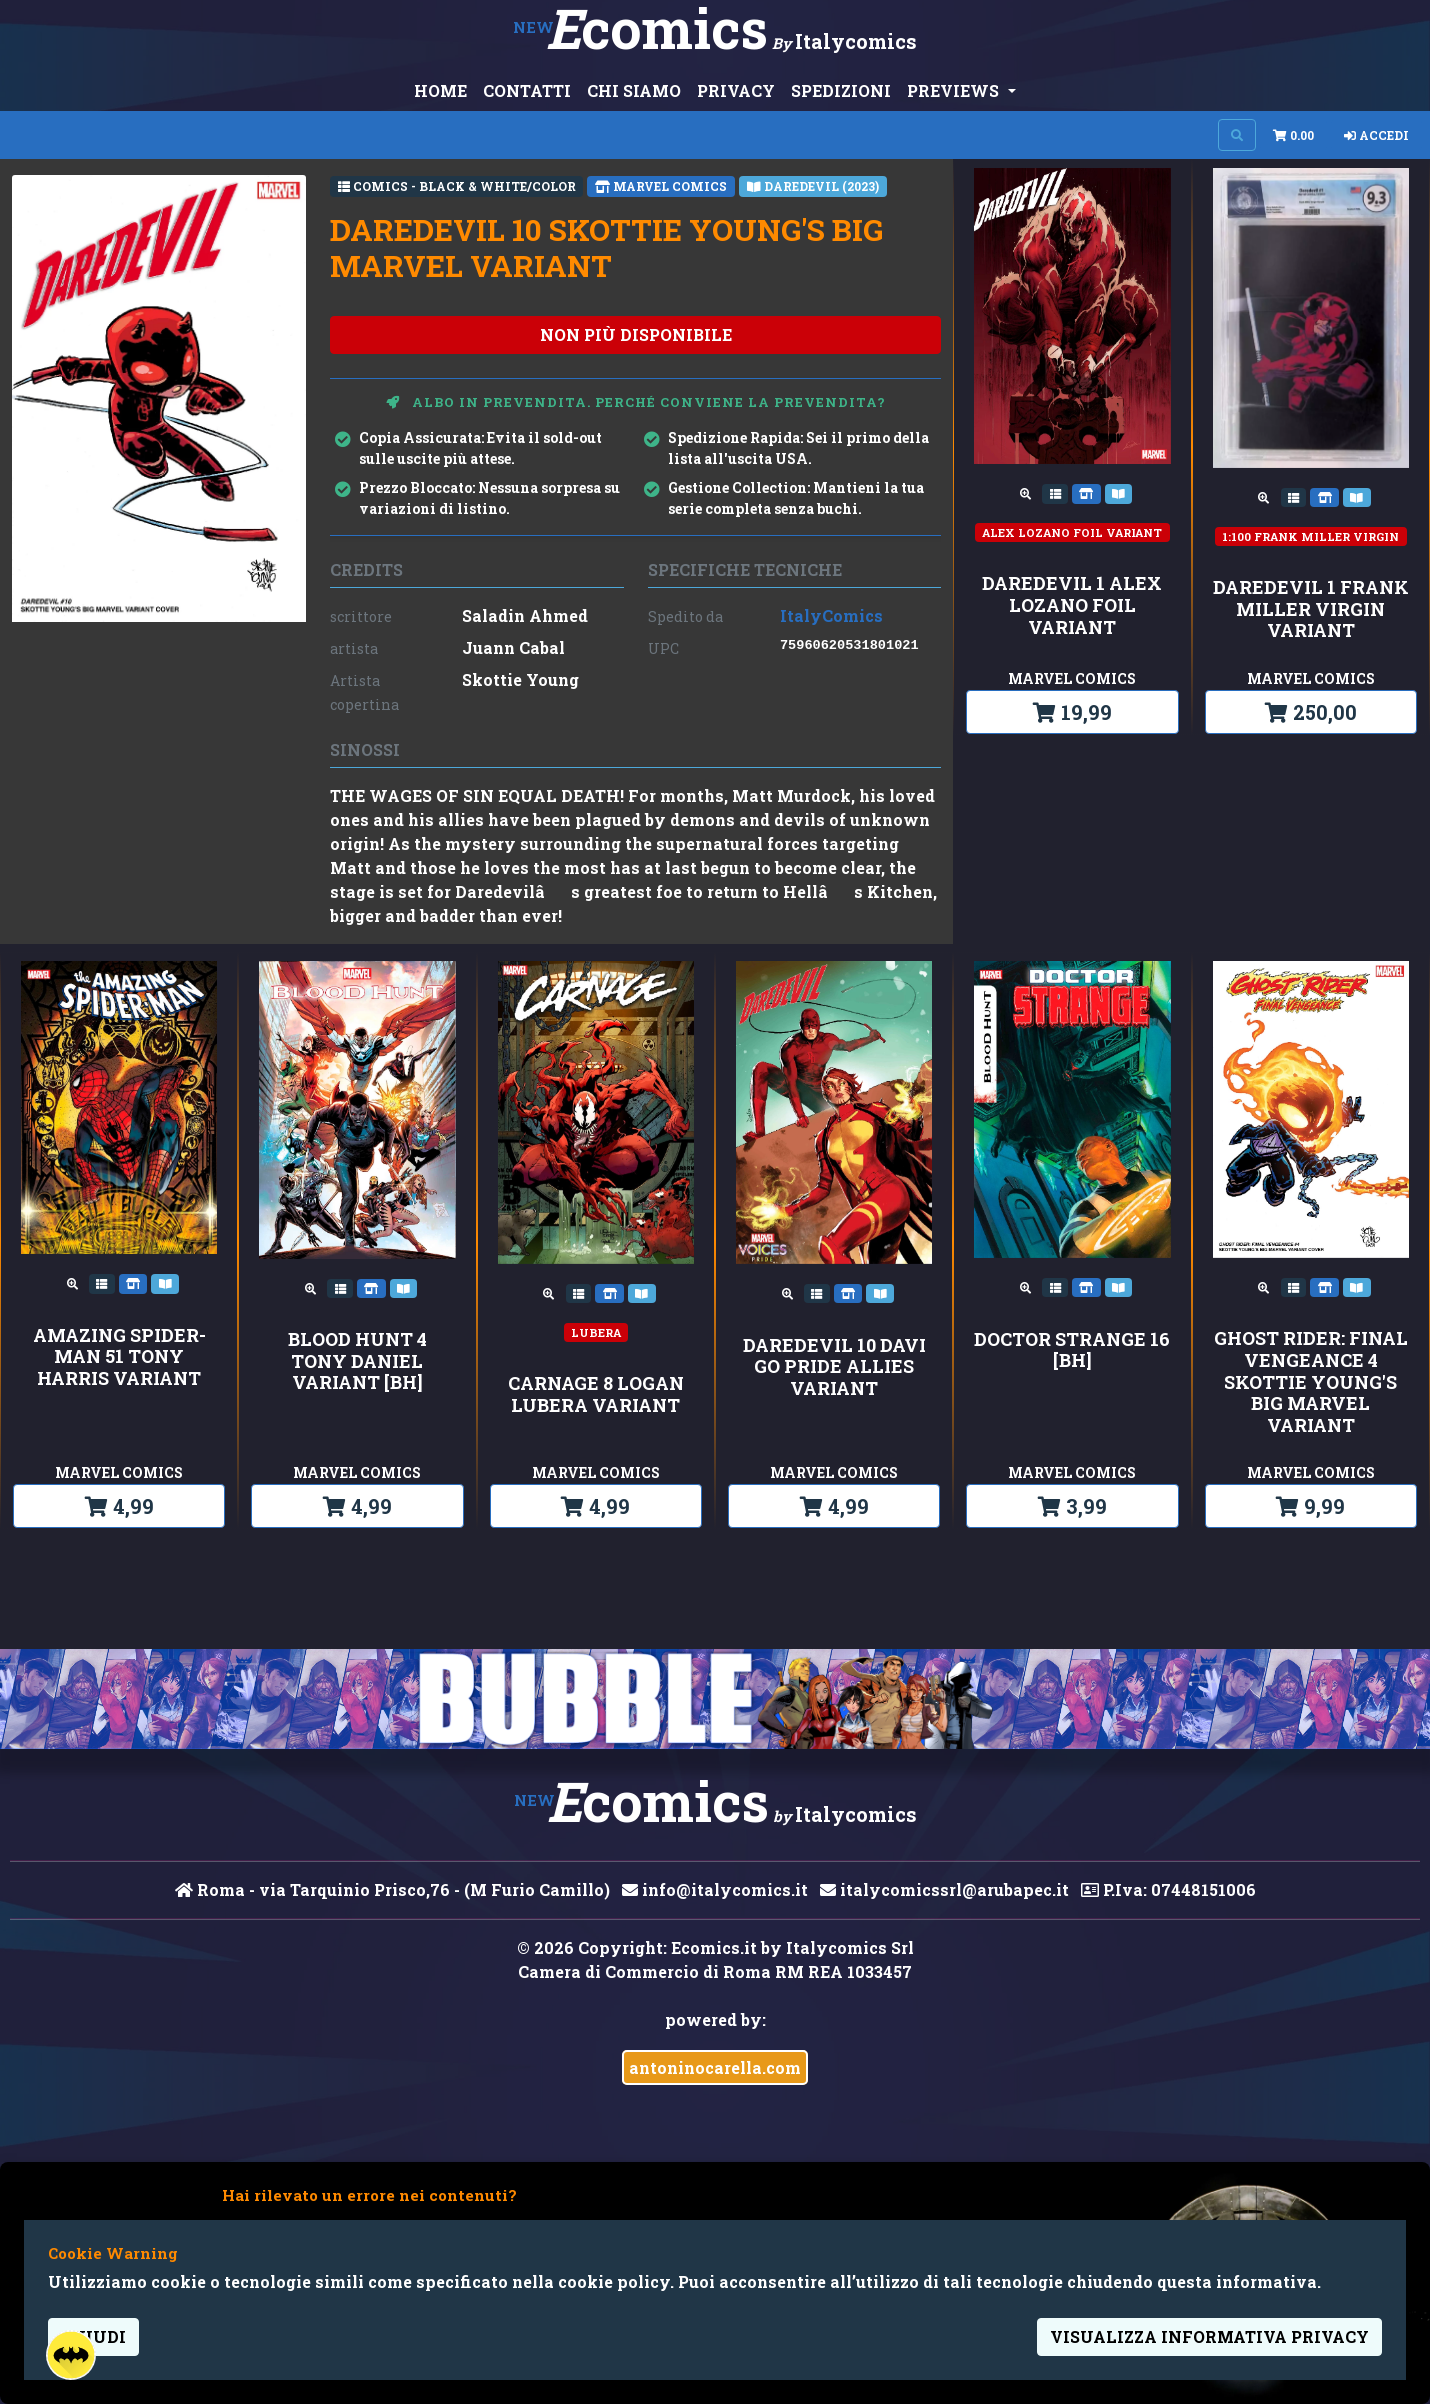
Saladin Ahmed (525, 615)
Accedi (1376, 135)
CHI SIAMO (634, 90)
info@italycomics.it (715, 1889)
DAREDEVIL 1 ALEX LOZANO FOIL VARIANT (1072, 605)
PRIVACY (736, 90)
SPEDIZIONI (841, 90)
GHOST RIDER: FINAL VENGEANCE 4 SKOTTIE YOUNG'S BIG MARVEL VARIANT (1311, 1382)
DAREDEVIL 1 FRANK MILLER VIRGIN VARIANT (1311, 609)
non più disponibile (636, 334)
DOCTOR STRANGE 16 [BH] (1072, 1350)
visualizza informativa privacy (1209, 2336)
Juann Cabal (513, 647)
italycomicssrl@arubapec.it (944, 1889)
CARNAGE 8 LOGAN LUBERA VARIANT (596, 1394)
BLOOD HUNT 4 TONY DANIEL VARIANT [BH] (357, 1361)
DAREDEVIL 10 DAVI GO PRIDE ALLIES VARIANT (834, 1367)
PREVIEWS (955, 90)
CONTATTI (527, 90)
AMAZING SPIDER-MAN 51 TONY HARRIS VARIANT (119, 1357)
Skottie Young (520, 679)
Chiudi (93, 2336)
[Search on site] (1237, 135)
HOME (440, 90)
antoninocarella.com (715, 2067)
